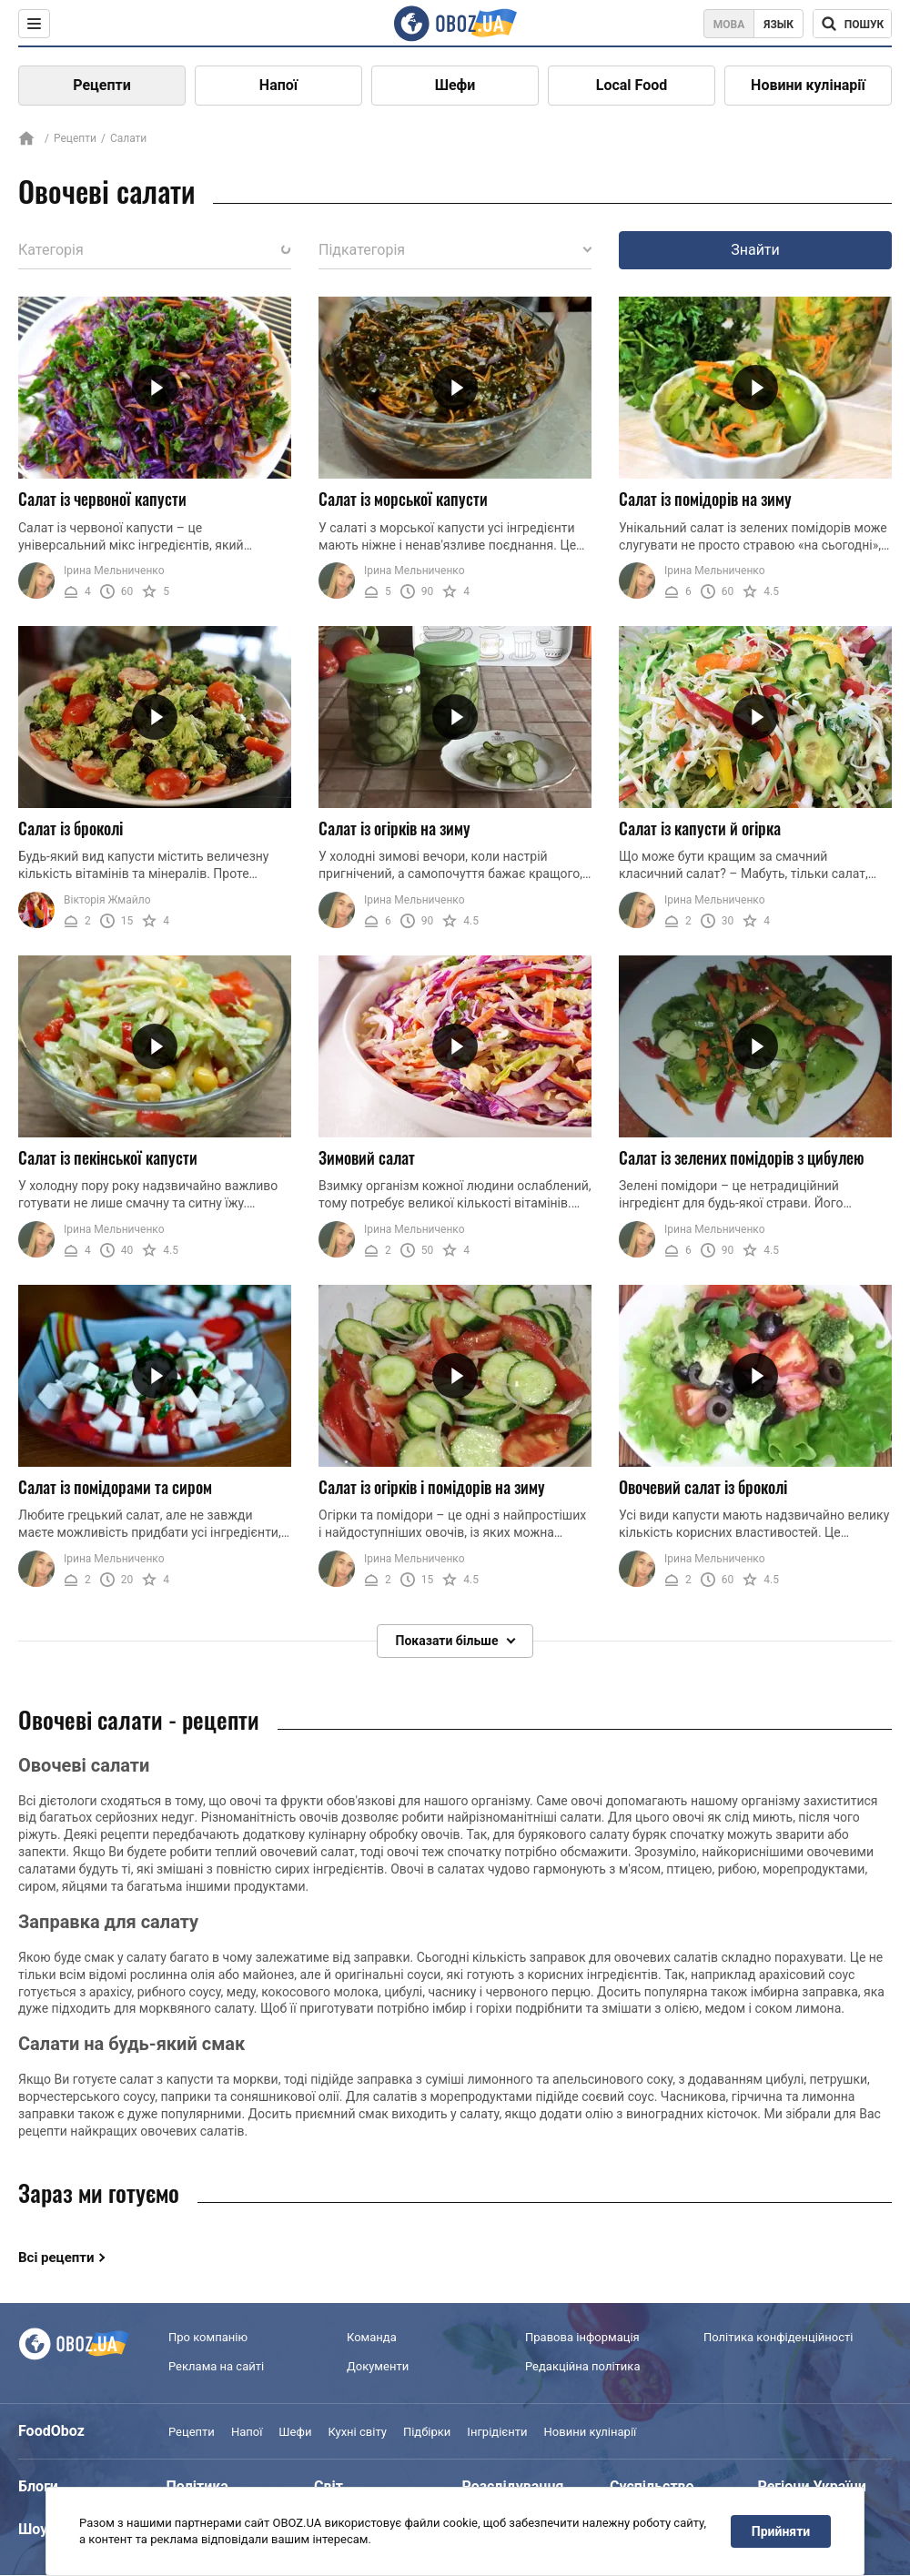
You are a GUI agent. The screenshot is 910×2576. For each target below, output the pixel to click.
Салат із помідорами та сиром (115, 1487)
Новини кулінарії (808, 85)
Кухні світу (357, 2432)
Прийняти (781, 2531)
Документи (378, 2366)
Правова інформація (582, 2337)
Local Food (631, 85)
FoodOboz (51, 2431)
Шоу (32, 2529)
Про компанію (208, 2337)
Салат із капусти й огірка (700, 828)
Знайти (755, 249)
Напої (278, 85)
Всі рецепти (56, 2257)
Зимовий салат (366, 1157)
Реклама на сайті (216, 2366)
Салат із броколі (70, 828)
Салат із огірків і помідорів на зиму (431, 1487)
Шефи (455, 85)
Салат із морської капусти (403, 499)
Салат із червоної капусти (102, 499)
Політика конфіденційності (778, 2337)
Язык (778, 24)
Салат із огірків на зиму (394, 828)
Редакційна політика (582, 2366)
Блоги (38, 2486)
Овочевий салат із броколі (703, 1487)
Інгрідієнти (497, 2432)
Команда (372, 2337)
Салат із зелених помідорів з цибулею (741, 1157)
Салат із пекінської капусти (107, 1157)
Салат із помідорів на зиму (705, 499)
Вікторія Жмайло (107, 900)
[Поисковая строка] (852, 23)
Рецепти (102, 85)
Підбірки (426, 2432)
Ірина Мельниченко (114, 570)
